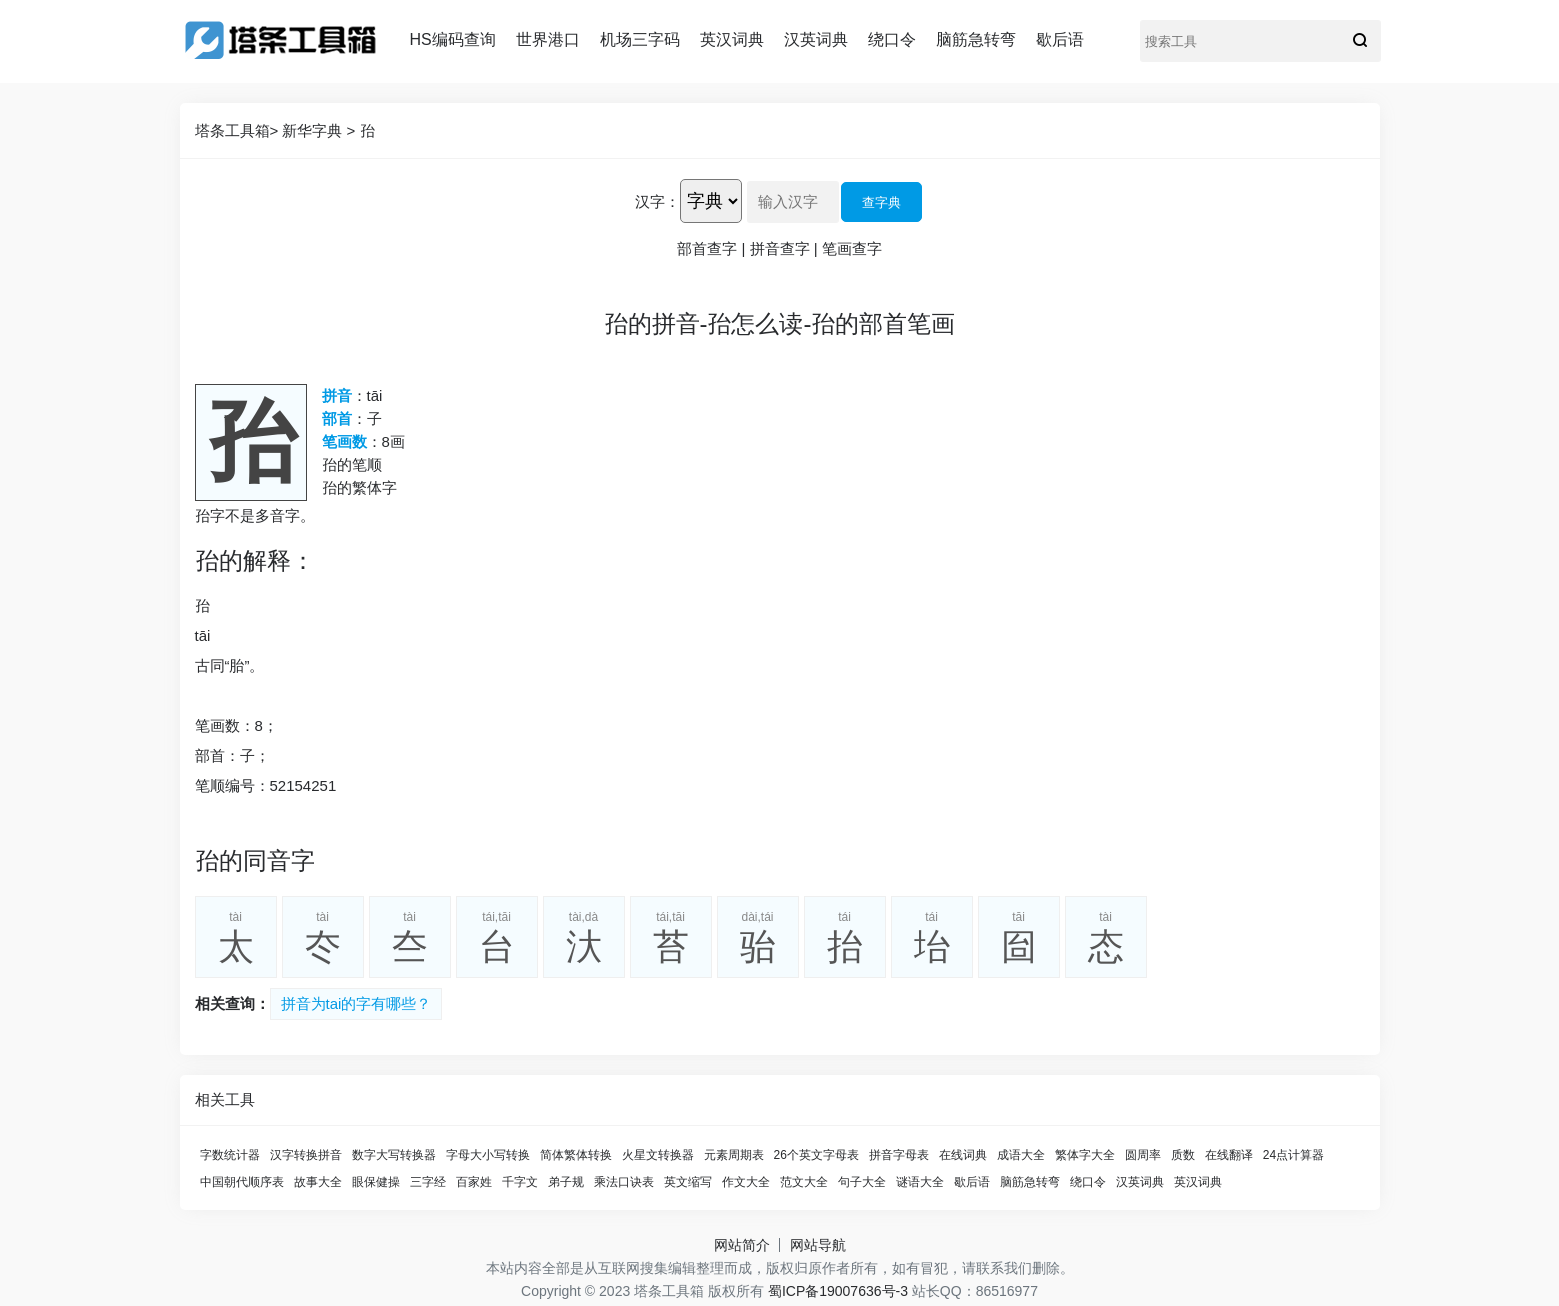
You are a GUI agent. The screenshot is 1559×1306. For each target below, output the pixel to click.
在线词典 (963, 1155)
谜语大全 (920, 1182)
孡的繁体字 (359, 487)
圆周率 (1143, 1155)
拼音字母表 (899, 1155)
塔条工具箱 (232, 130)
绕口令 (892, 39)
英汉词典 (732, 39)
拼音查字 (780, 248)
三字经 (428, 1182)
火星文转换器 (658, 1155)
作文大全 (746, 1182)
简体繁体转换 (576, 1155)
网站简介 (742, 1245)
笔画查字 (852, 248)
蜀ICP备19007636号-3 (838, 1291)
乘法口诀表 (624, 1182)
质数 (1183, 1155)
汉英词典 (816, 39)
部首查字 (707, 248)
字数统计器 (230, 1155)
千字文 (520, 1182)
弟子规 (566, 1182)
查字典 (881, 202)
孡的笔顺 (352, 464)
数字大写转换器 (394, 1155)
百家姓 (474, 1182)
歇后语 (1060, 39)
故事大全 (318, 1182)
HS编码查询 (453, 39)
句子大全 (862, 1182)
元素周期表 (734, 1155)
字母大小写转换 (488, 1155)
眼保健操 (376, 1182)
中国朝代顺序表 (242, 1182)
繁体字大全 (1085, 1155)
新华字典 (312, 130)
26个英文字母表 (816, 1155)
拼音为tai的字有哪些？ (356, 1003)
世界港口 (548, 39)
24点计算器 (1293, 1155)
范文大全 (804, 1182)
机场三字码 (640, 39)
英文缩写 (688, 1182)
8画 (393, 441)
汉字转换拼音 (306, 1155)
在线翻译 (1229, 1155)
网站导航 (818, 1245)
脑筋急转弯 (976, 39)
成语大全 (1021, 1155)
